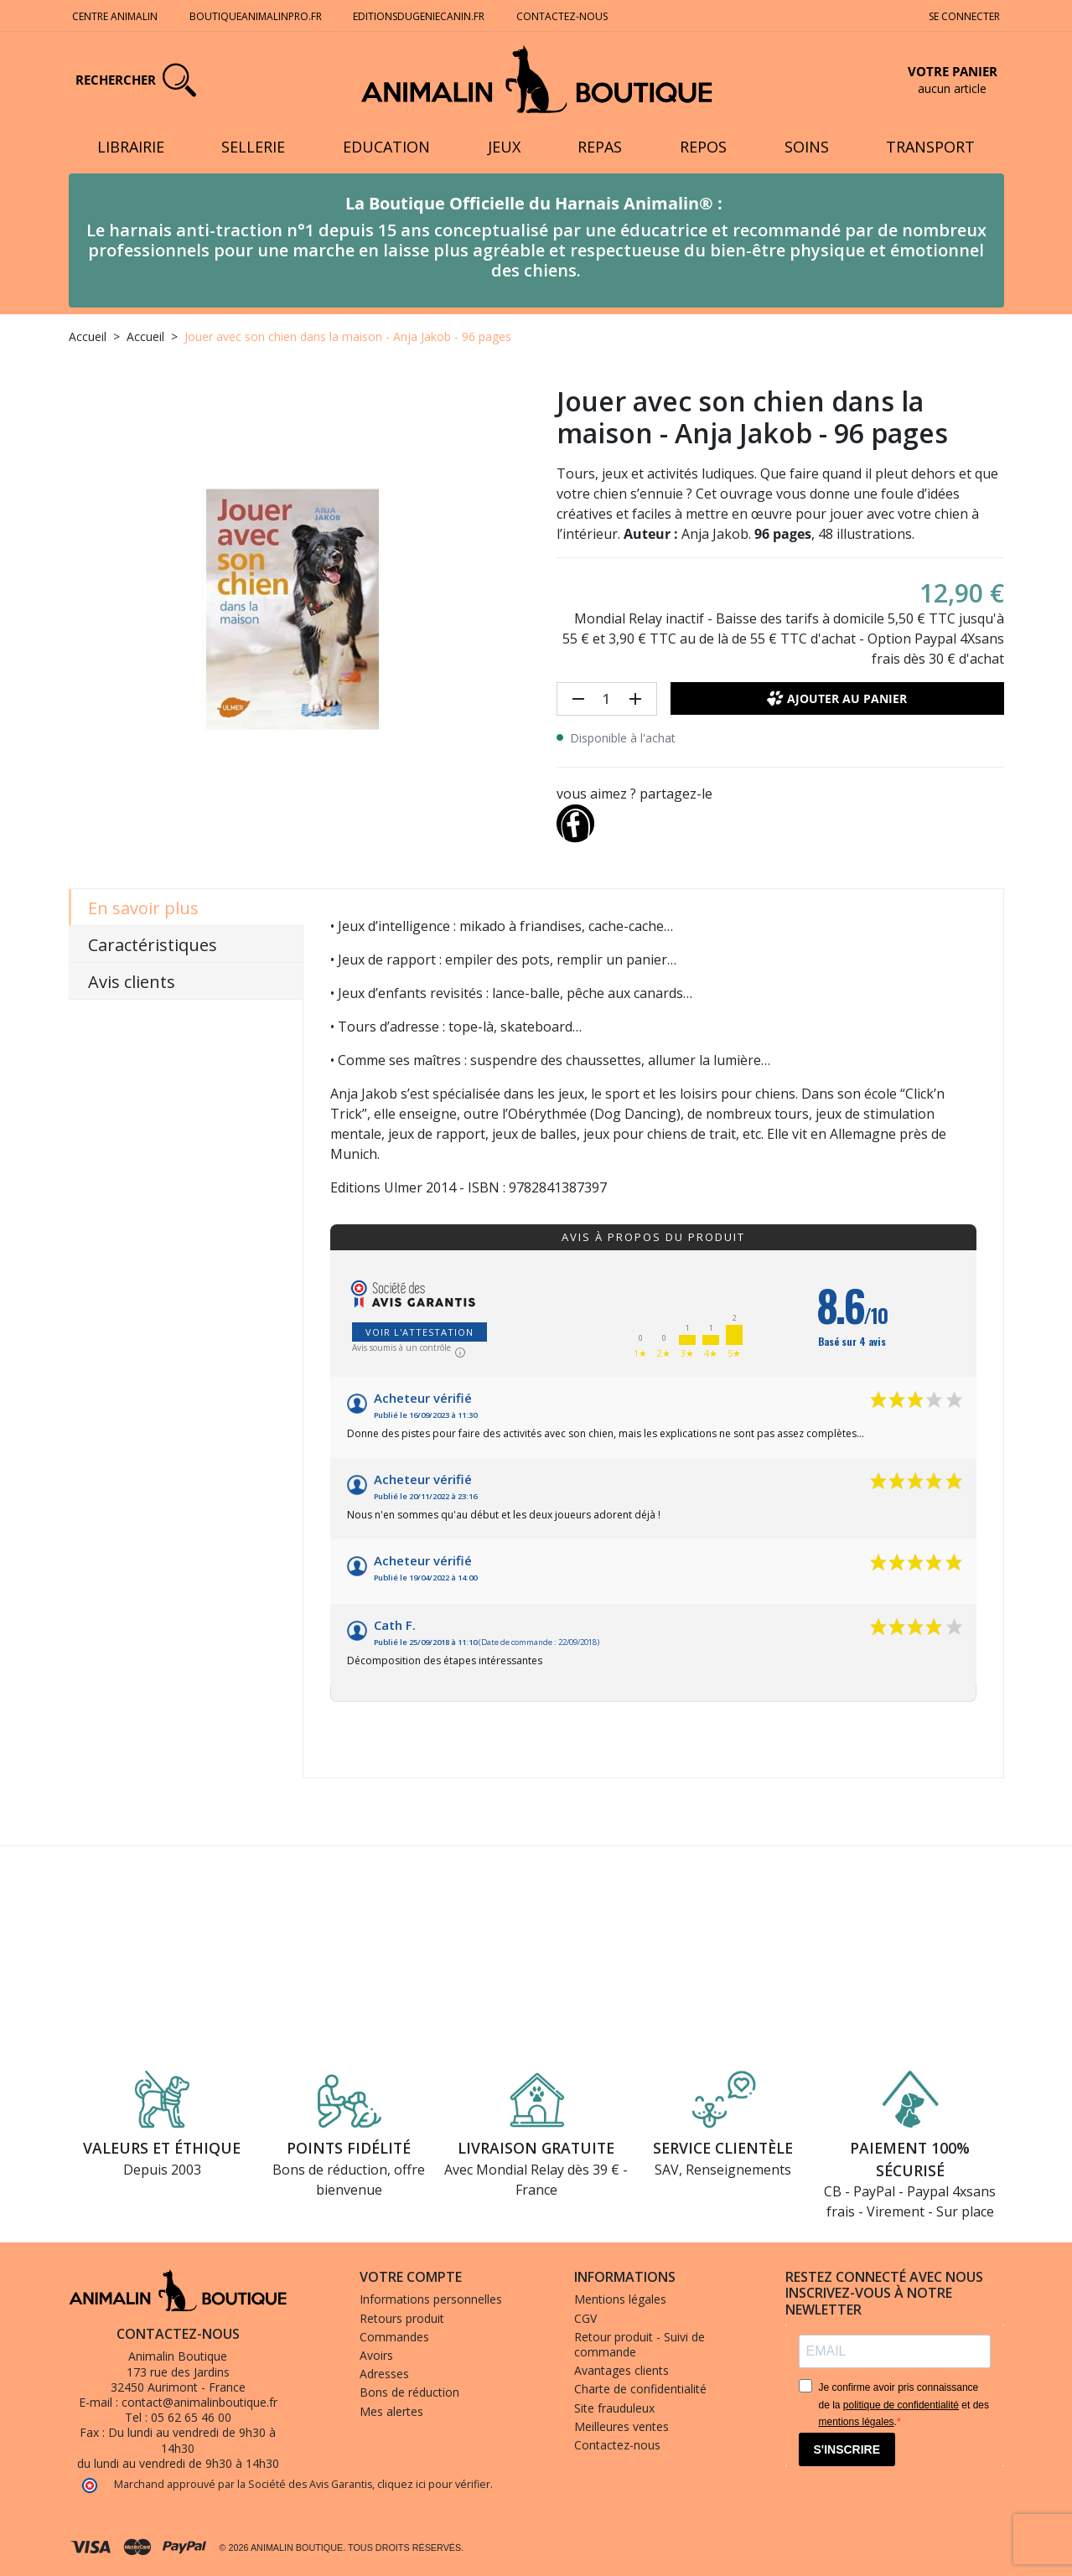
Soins (807, 147)
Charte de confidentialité (640, 2389)
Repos (703, 147)
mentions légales (856, 2422)
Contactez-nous (563, 16)
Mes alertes (391, 2411)
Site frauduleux (614, 2408)
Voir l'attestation (419, 1332)
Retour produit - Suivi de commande (639, 2344)
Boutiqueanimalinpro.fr (255, 16)
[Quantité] (606, 699)
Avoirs (376, 2355)
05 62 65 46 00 (191, 2417)
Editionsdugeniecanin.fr (418, 16)
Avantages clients (621, 2370)
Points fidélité (349, 2148)
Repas (599, 147)
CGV (585, 2318)
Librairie (130, 147)
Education (386, 147)
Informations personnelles (431, 2299)
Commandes (394, 2337)
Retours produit (402, 2318)
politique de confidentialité (901, 2405)
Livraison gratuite (536, 2148)
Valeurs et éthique (162, 2148)
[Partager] (575, 820)
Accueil (87, 336)
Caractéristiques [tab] (152, 945)
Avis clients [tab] (131, 981)
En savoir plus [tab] (143, 908)
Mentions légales (620, 2299)
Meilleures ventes (621, 2426)
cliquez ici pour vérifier (433, 2484)
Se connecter (964, 16)
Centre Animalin (115, 16)
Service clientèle (723, 2148)
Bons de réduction (409, 2392)
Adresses (384, 2374)
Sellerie (253, 147)
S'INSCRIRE (847, 2449)
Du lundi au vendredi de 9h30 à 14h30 (192, 2439)
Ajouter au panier (837, 698)
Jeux (504, 147)
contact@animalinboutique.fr (199, 2402)
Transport (930, 147)
